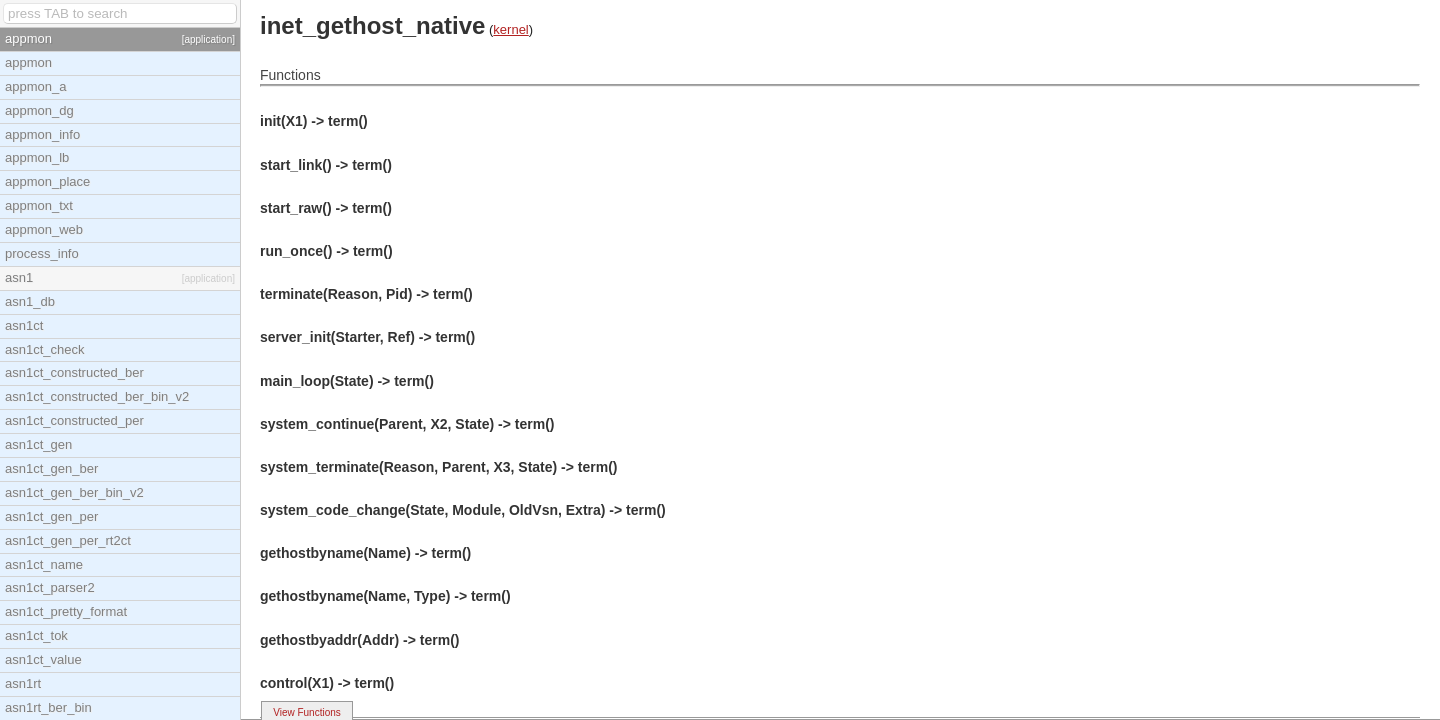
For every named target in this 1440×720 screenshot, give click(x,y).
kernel (510, 29)
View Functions (307, 712)
